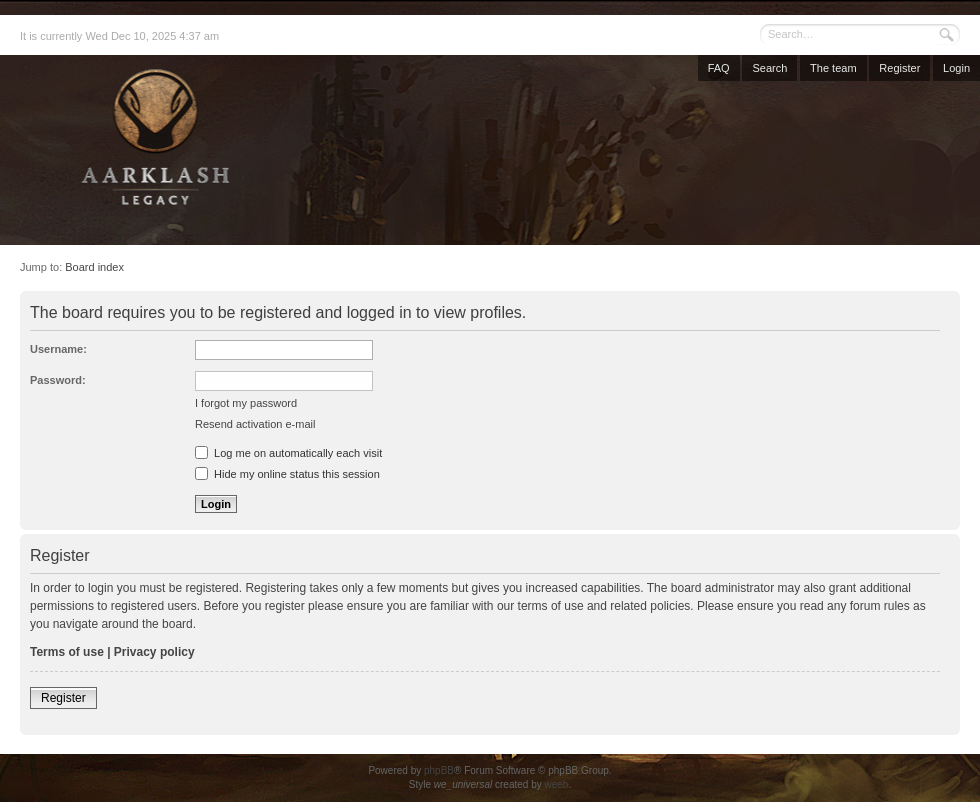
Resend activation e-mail (255, 424)
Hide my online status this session (287, 474)
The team (833, 68)
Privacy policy (154, 652)
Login (956, 68)
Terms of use (67, 652)
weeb (556, 784)
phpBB (439, 770)
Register (899, 68)
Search (769, 68)
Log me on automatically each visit (288, 453)
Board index (94, 267)
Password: (58, 380)
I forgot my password (246, 403)
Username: (58, 349)
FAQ (719, 68)
